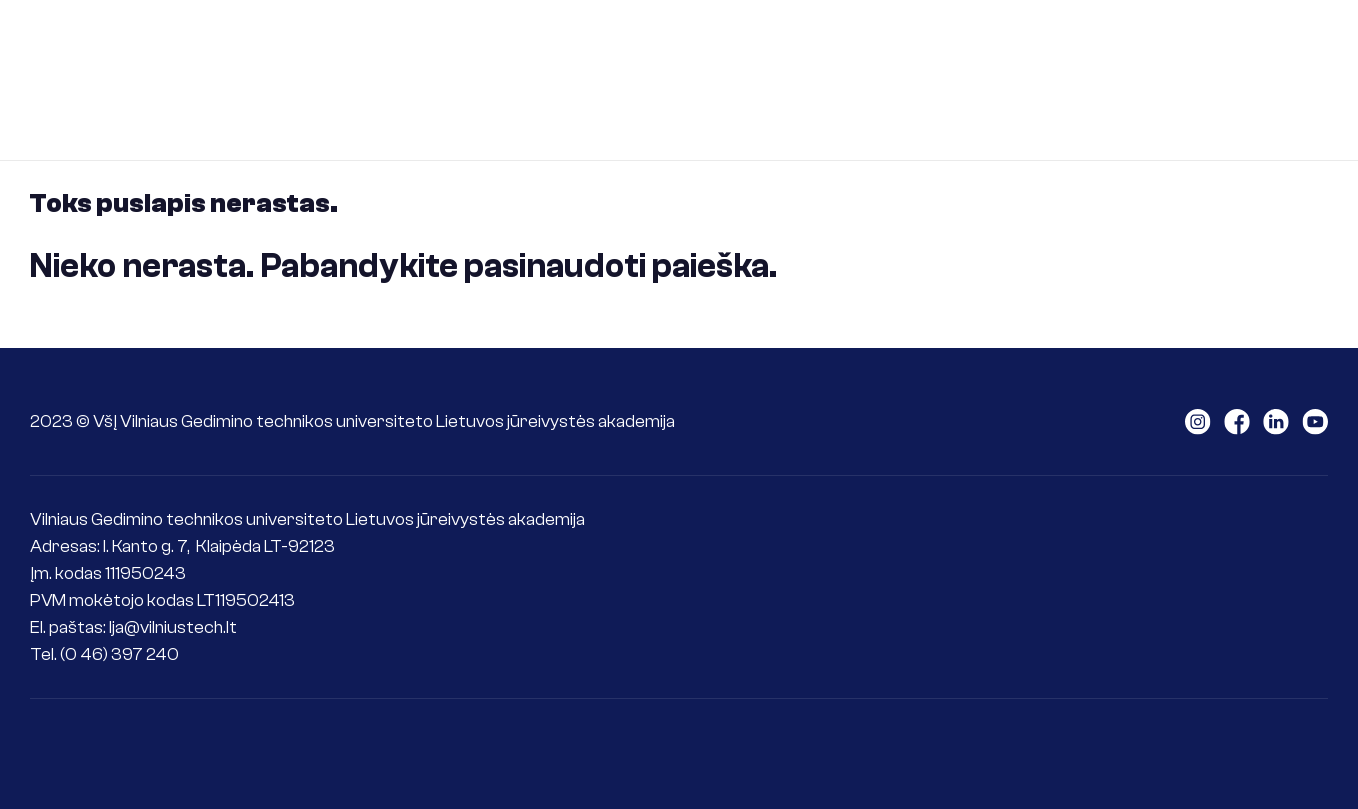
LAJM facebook (1237, 422)
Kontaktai (1212, 44)
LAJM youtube (1315, 422)
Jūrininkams (784, 44)
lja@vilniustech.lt (173, 627)
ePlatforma (358, 115)
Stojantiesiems (485, 44)
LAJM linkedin (1276, 422)
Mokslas (911, 44)
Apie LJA (346, 44)
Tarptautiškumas (1058, 44)
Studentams (640, 44)
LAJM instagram (1198, 422)
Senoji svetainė (1312, 79)
